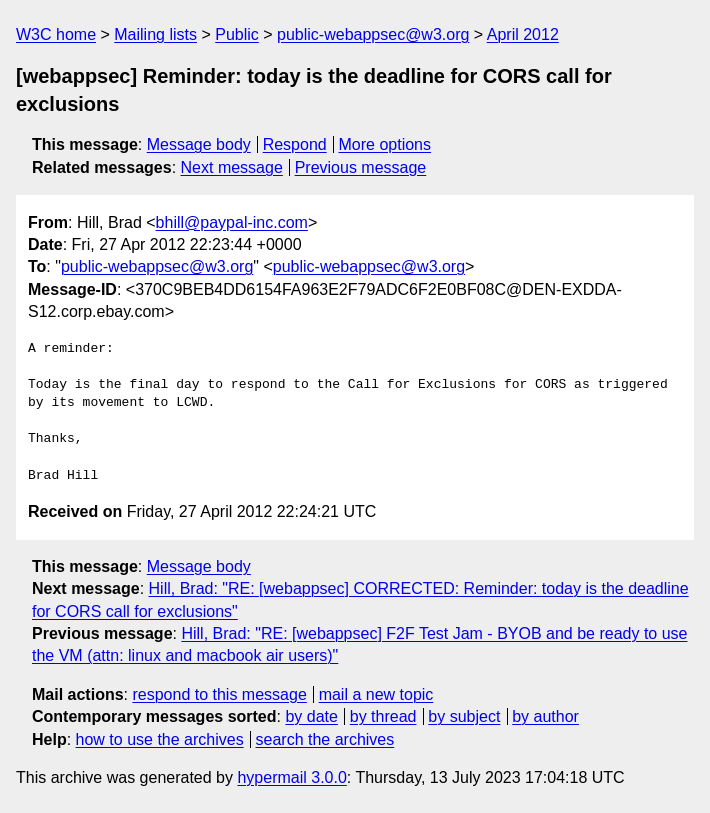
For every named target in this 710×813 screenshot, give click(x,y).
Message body (199, 144)
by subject (464, 716)
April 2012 (523, 34)
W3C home (56, 34)
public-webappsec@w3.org (373, 34)
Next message (232, 167)
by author (545, 716)
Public (237, 34)
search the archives (325, 739)
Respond (295, 144)
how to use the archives (160, 739)
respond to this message (219, 694)
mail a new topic (376, 694)
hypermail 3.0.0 (291, 777)
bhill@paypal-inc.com (232, 222)
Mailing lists (155, 34)
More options (385, 144)
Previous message (361, 167)
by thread (383, 716)
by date (311, 716)
